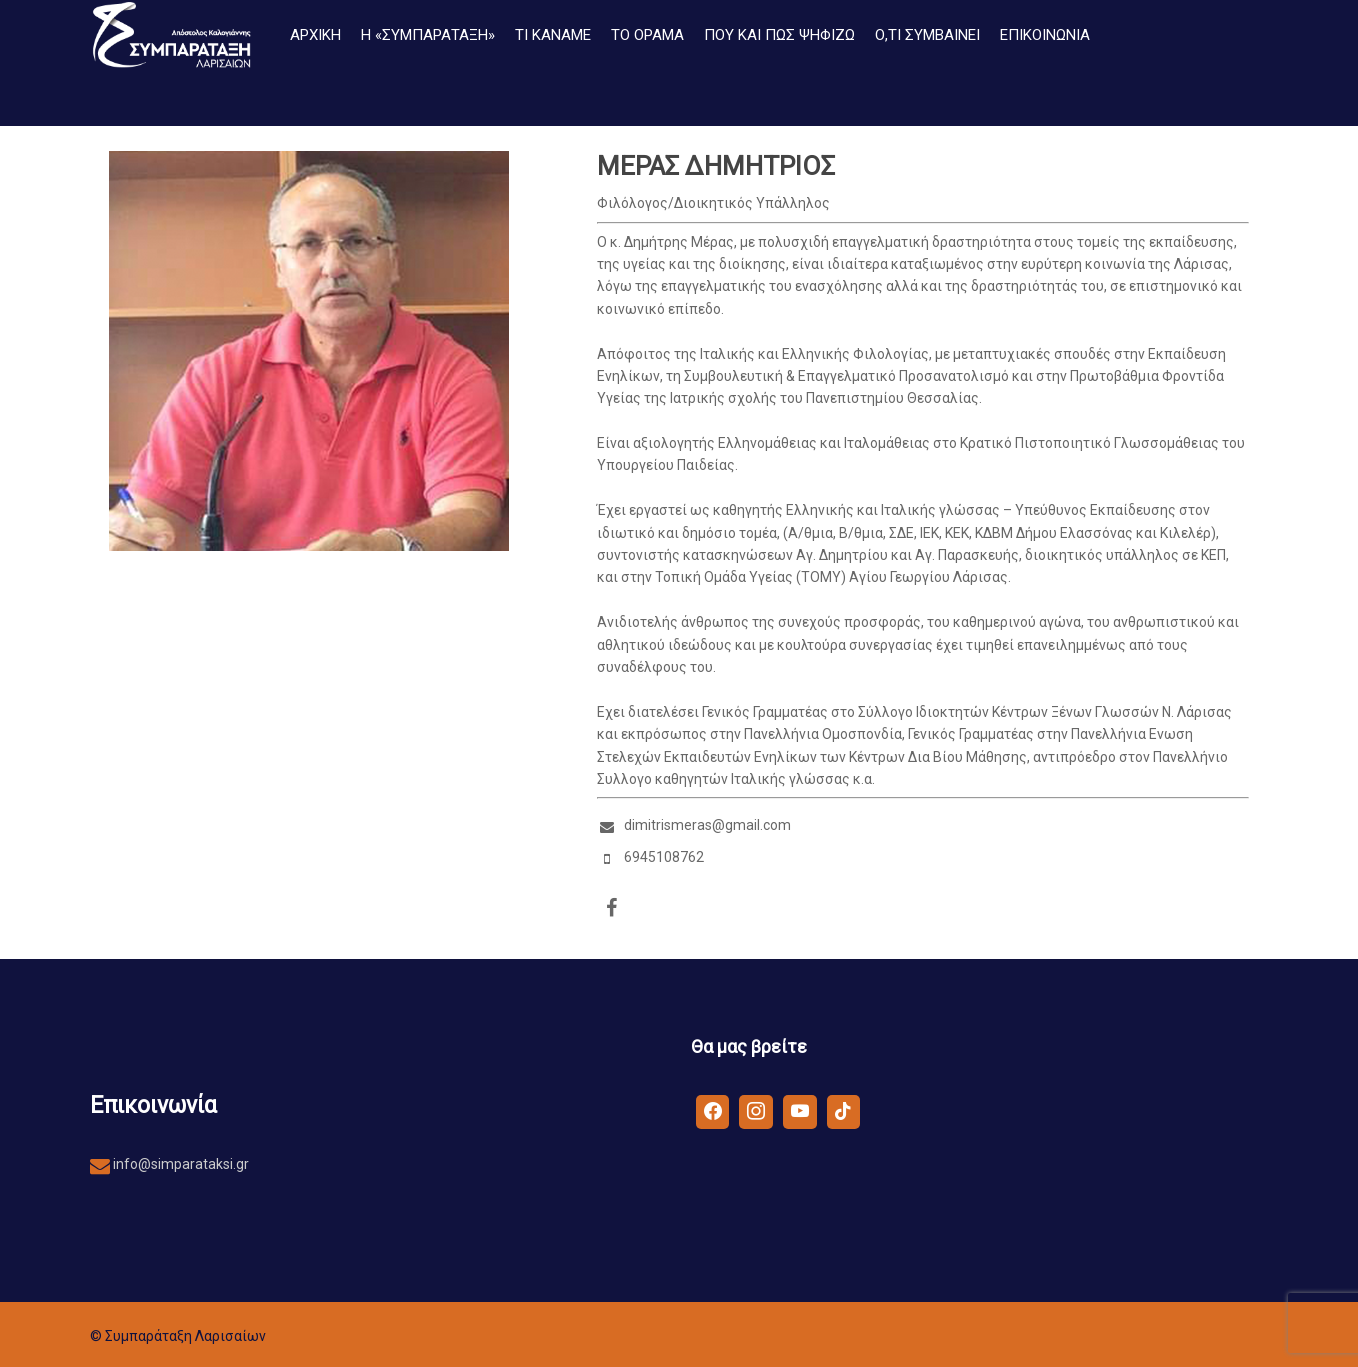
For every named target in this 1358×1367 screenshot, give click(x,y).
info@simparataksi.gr (179, 1164)
